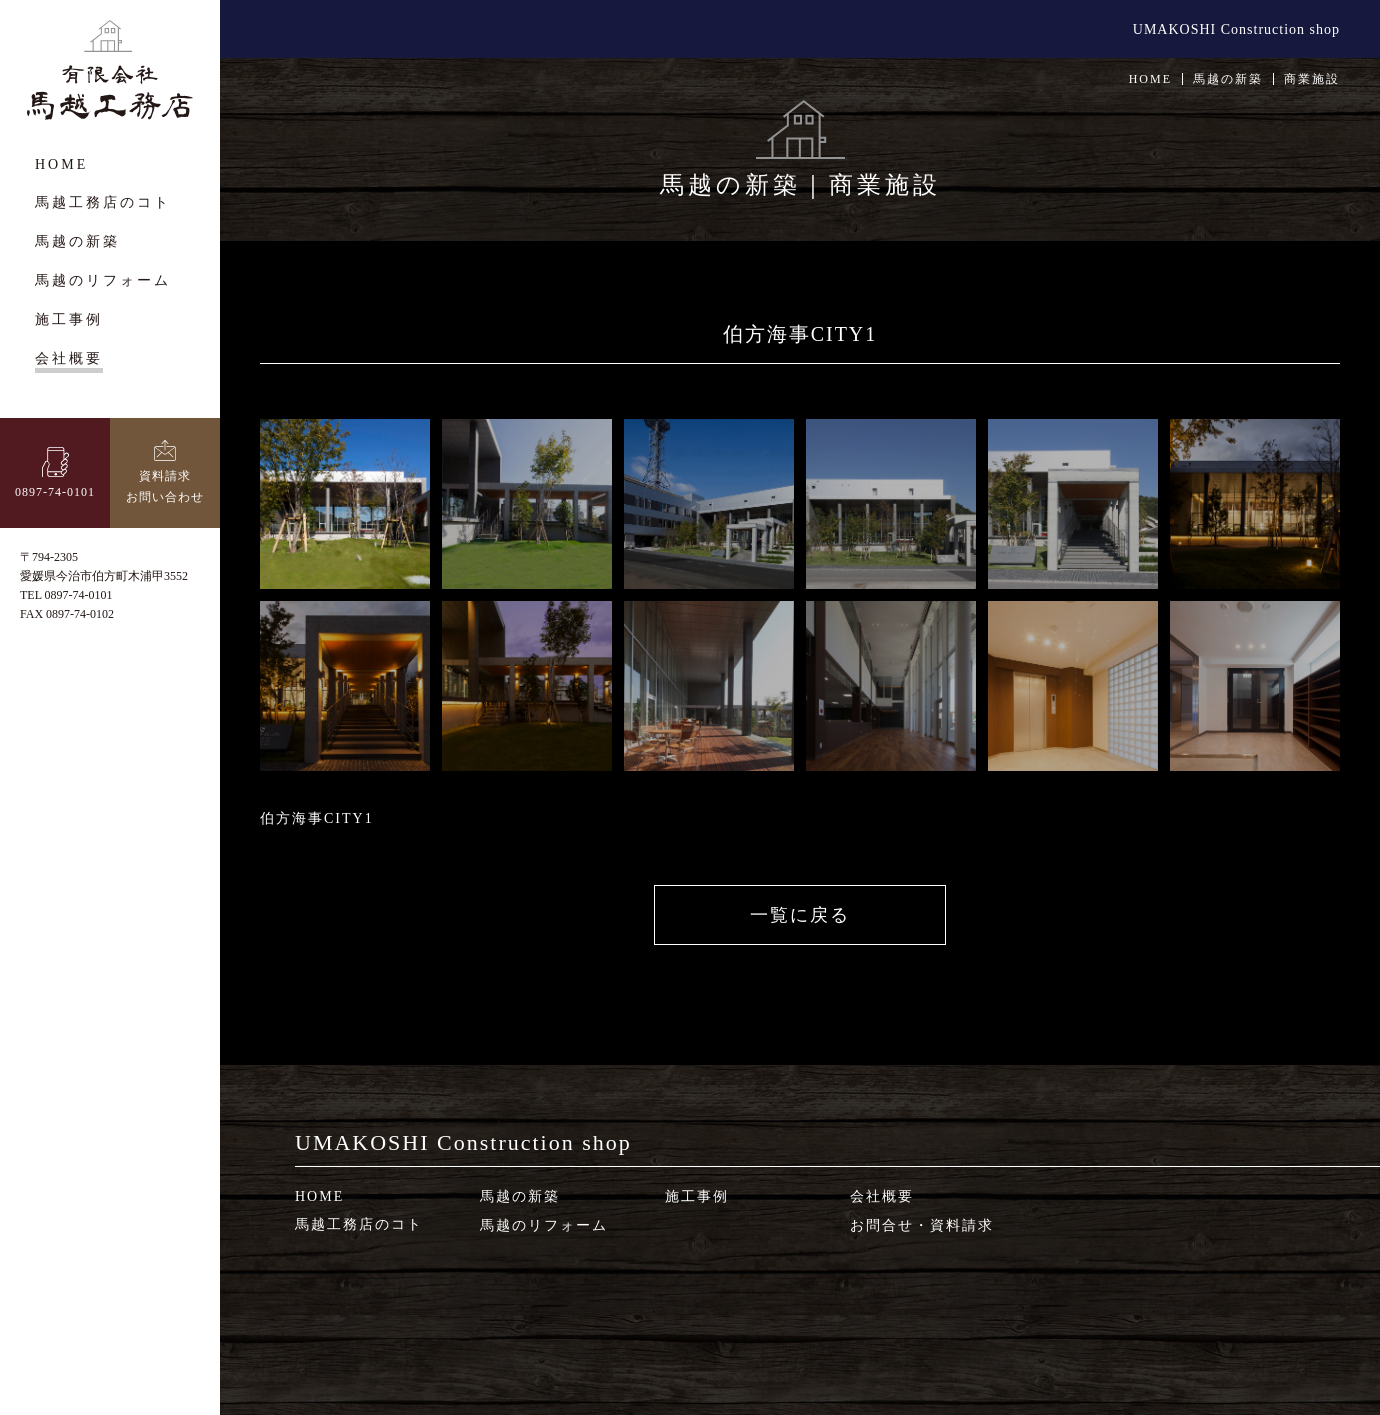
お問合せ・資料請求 (922, 1225)
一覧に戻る (800, 915)
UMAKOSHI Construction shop (1236, 29)
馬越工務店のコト (359, 1224)
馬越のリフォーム (544, 1225)
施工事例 (697, 1196)
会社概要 (882, 1196)
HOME (1150, 79)
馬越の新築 (520, 1196)
